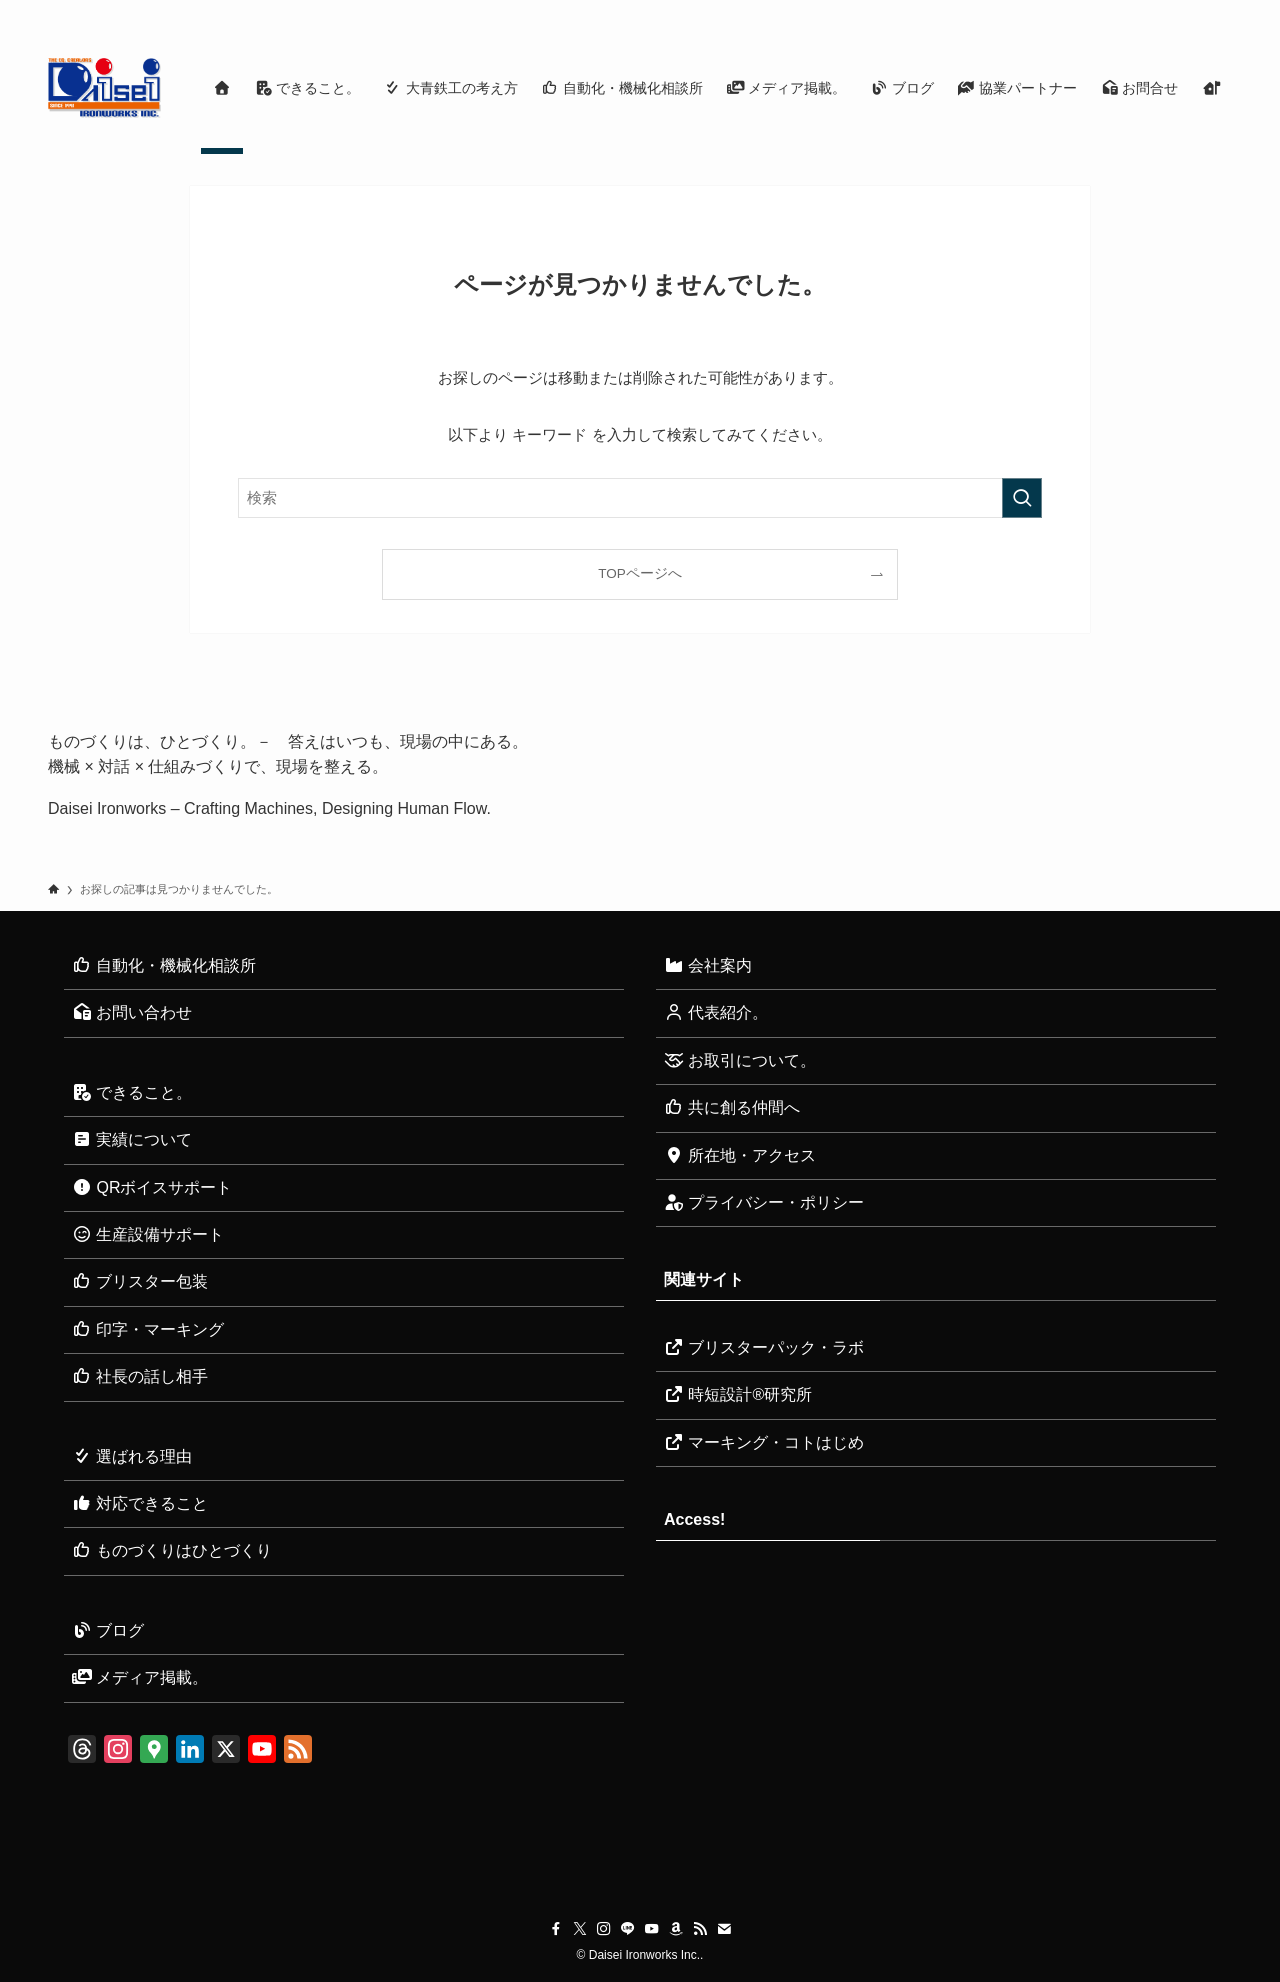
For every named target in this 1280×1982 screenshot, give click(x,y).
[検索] (1219, 11)
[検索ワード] (640, 498)
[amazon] (1141, 11)
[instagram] (1063, 11)
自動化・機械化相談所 (164, 965)
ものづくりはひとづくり (172, 1550)
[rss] (1167, 11)
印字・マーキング (148, 1329)
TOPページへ (640, 573)
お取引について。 (740, 1060)
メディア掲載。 (140, 1677)
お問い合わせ (132, 1012)
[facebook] (1011, 11)
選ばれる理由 (132, 1456)
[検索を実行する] (1022, 498)
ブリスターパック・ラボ (764, 1347)
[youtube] (1115, 11)
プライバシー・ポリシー (764, 1202)
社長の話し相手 (140, 1376)
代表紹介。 (716, 1012)
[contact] (1193, 11)
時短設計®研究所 (738, 1394)
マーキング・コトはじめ (764, 1442)
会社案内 (708, 965)
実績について (132, 1139)
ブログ (108, 1630)
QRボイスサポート (152, 1187)
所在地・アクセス (740, 1155)
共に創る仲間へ (732, 1107)
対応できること (140, 1503)
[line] (1089, 11)
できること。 (132, 1092)
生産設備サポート (148, 1234)
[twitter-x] (1037, 11)
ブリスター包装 (140, 1281)
